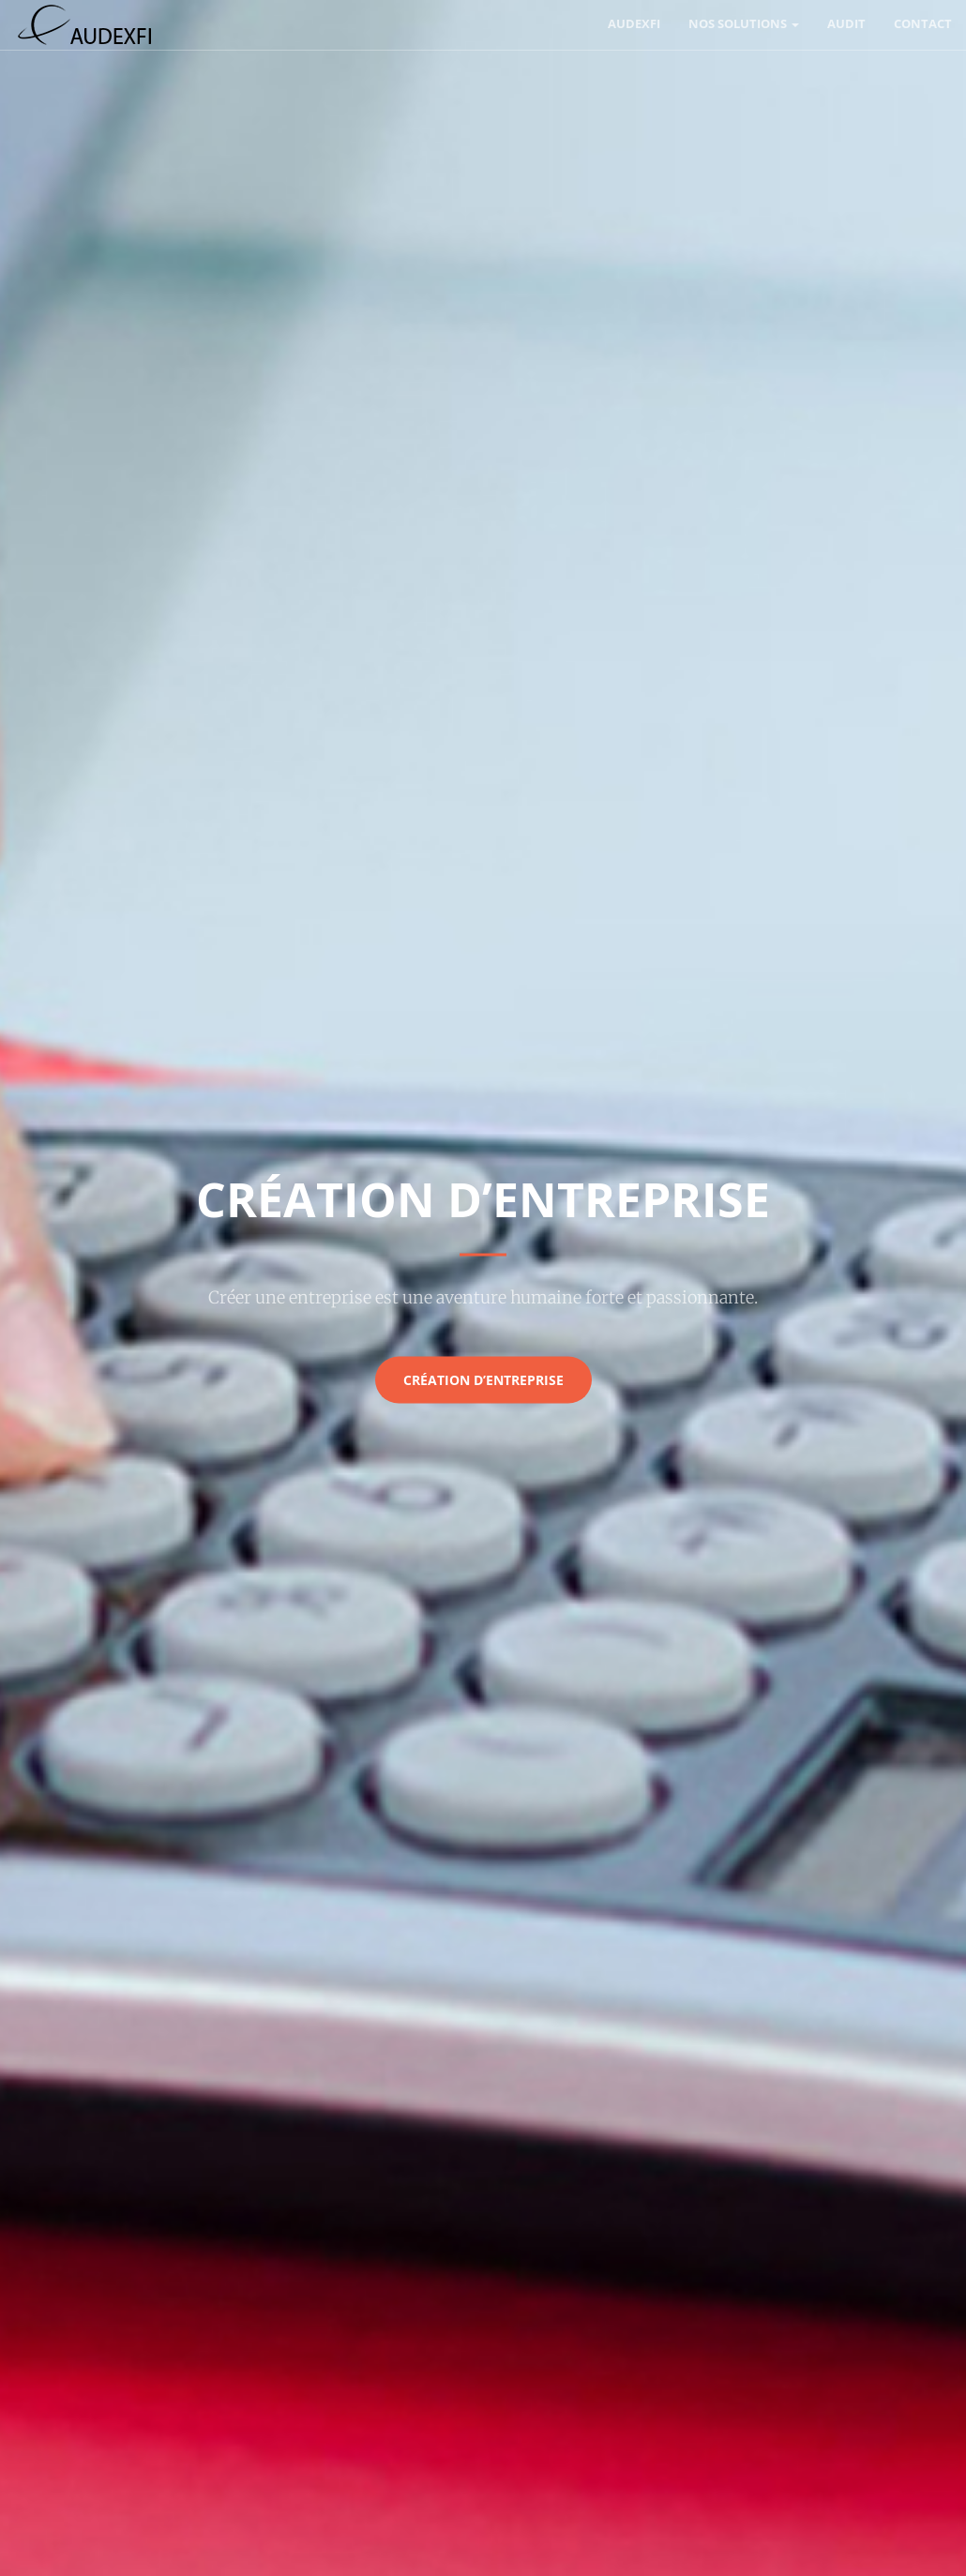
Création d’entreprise (483, 1379)
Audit (846, 23)
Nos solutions (743, 23)
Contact (923, 23)
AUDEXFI (634, 23)
